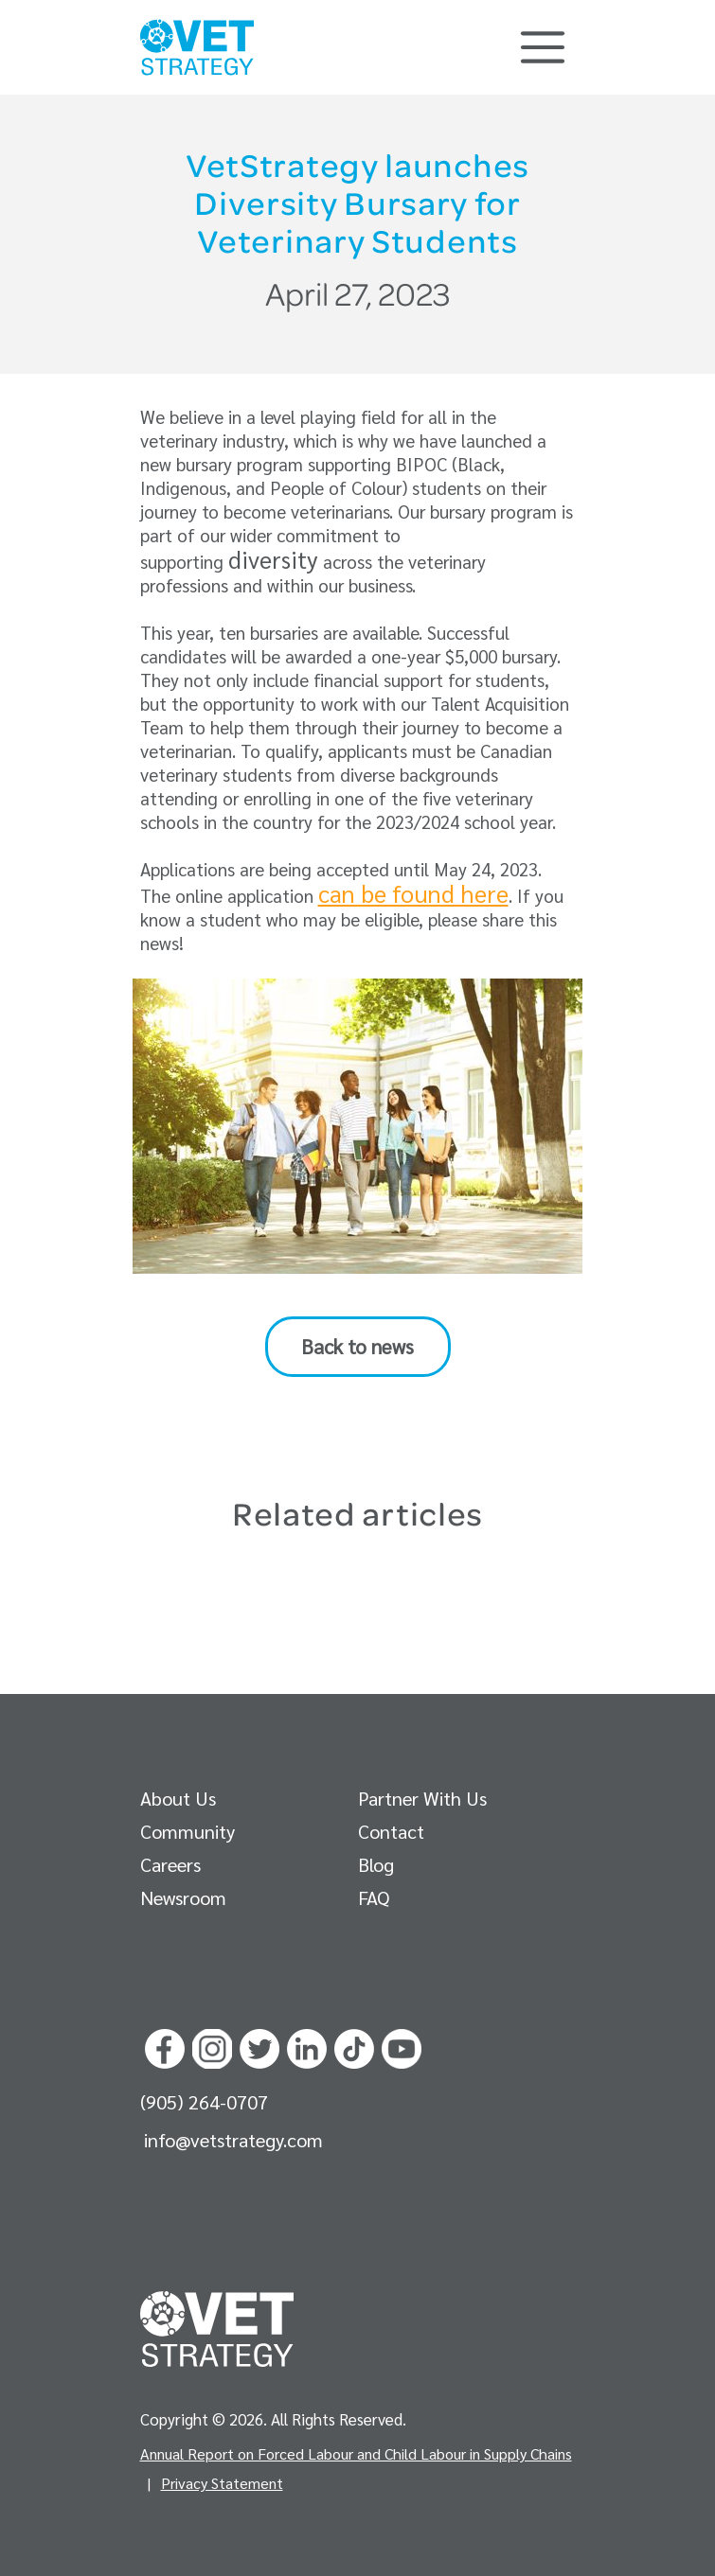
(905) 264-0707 (204, 2102)
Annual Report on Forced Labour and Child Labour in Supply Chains (356, 2453)
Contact (391, 1831)
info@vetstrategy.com (233, 2139)
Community (187, 1831)
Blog (376, 1864)
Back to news (357, 1346)
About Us (178, 1798)
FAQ (373, 1897)
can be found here (413, 893)
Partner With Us (422, 1798)
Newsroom (183, 1897)
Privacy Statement (222, 2483)
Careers (170, 1864)
